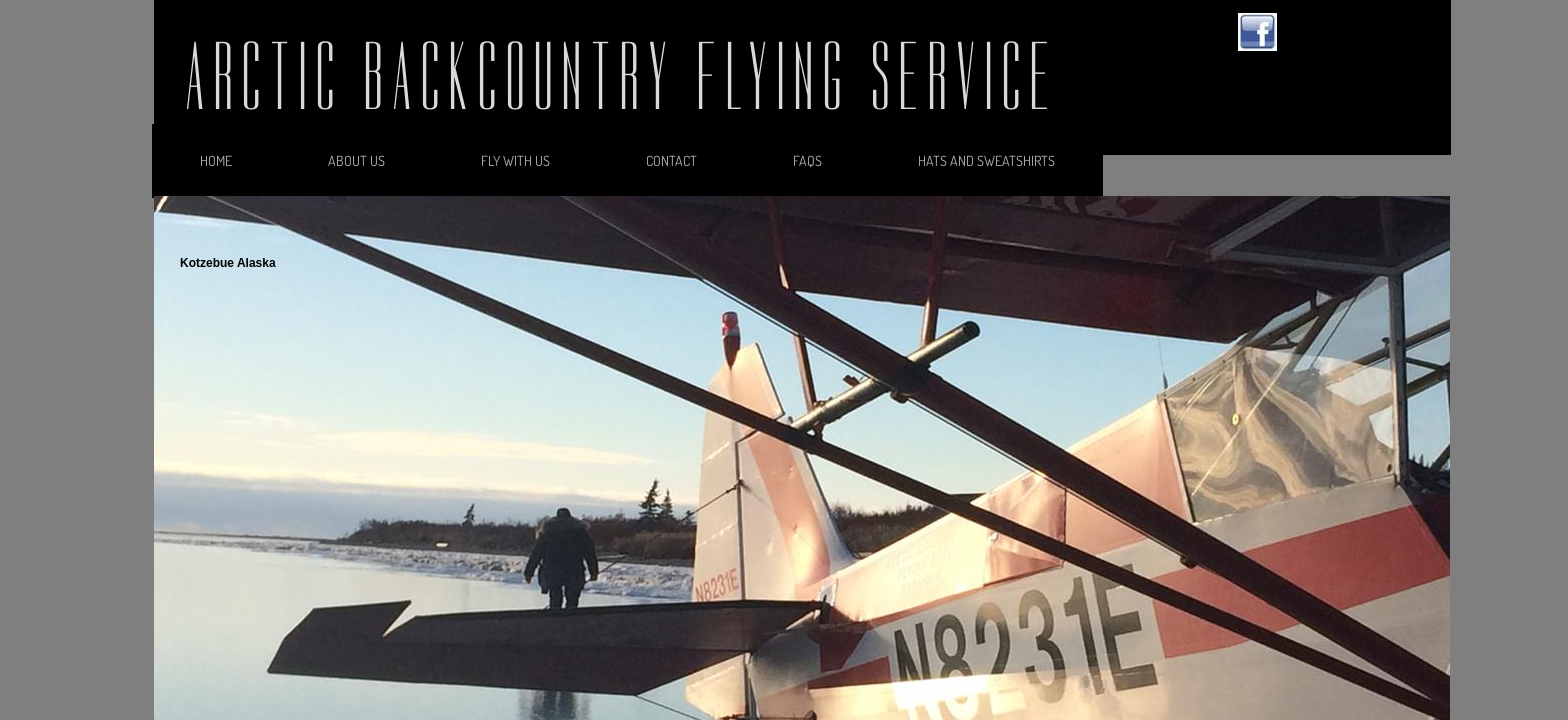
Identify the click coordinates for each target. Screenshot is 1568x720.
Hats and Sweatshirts (986, 160)
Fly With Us (515, 160)
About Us (356, 160)
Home (216, 160)
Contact (671, 160)
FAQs (807, 160)
